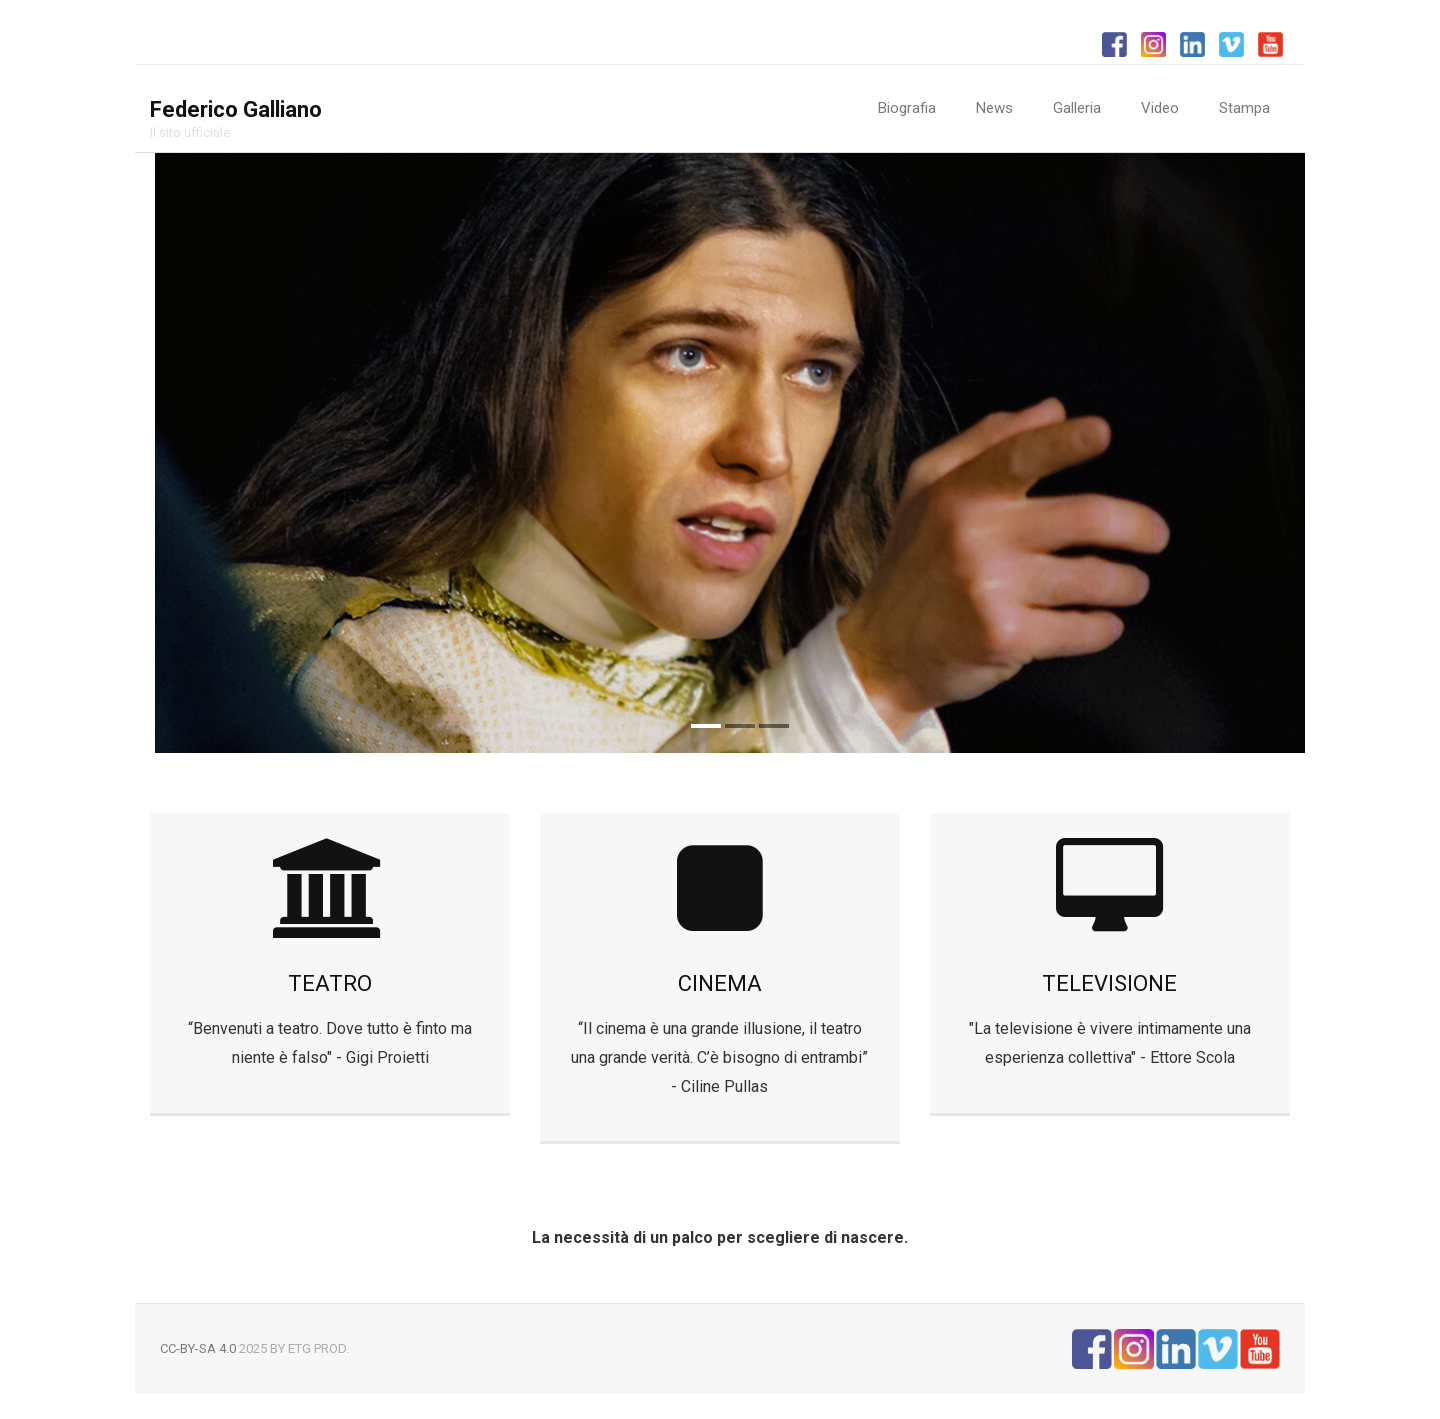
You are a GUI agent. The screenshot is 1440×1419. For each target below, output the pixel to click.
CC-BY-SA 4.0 (198, 1348)
